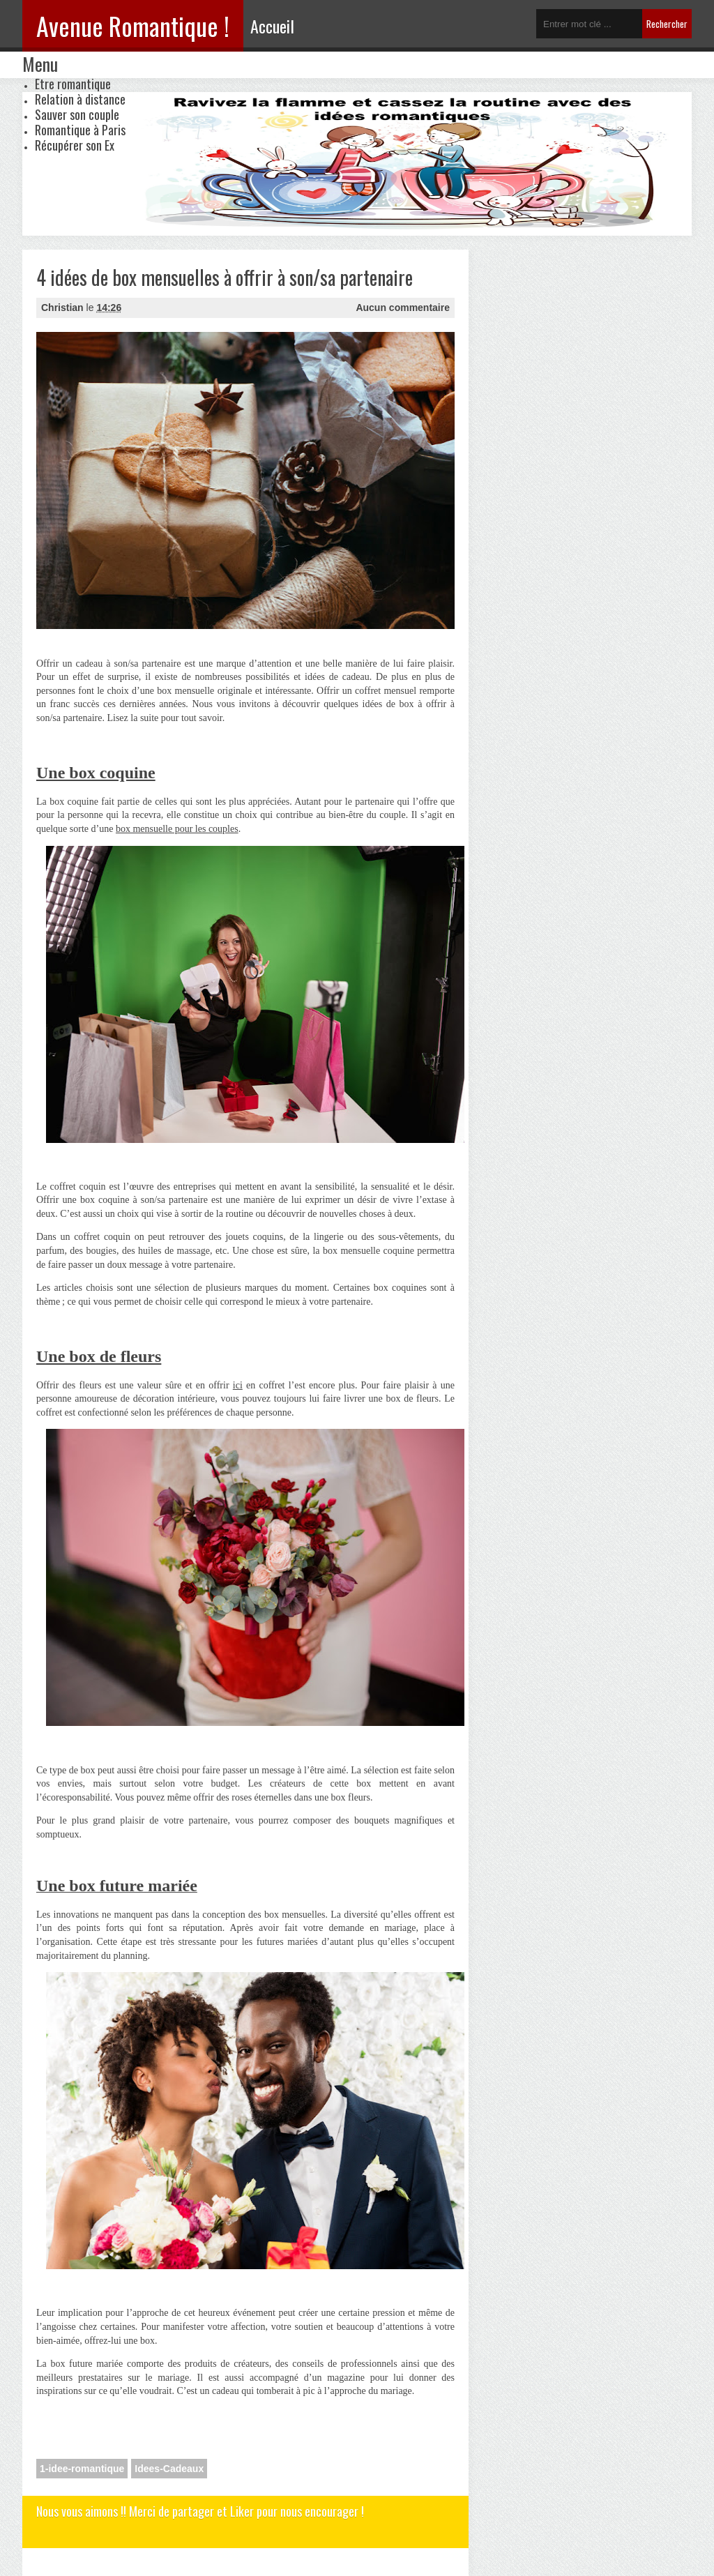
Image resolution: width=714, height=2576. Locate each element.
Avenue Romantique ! (132, 25)
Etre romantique (73, 84)
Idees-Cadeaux (169, 2468)
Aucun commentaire (403, 307)
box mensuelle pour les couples (177, 829)
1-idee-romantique (82, 2468)
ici (238, 1385)
